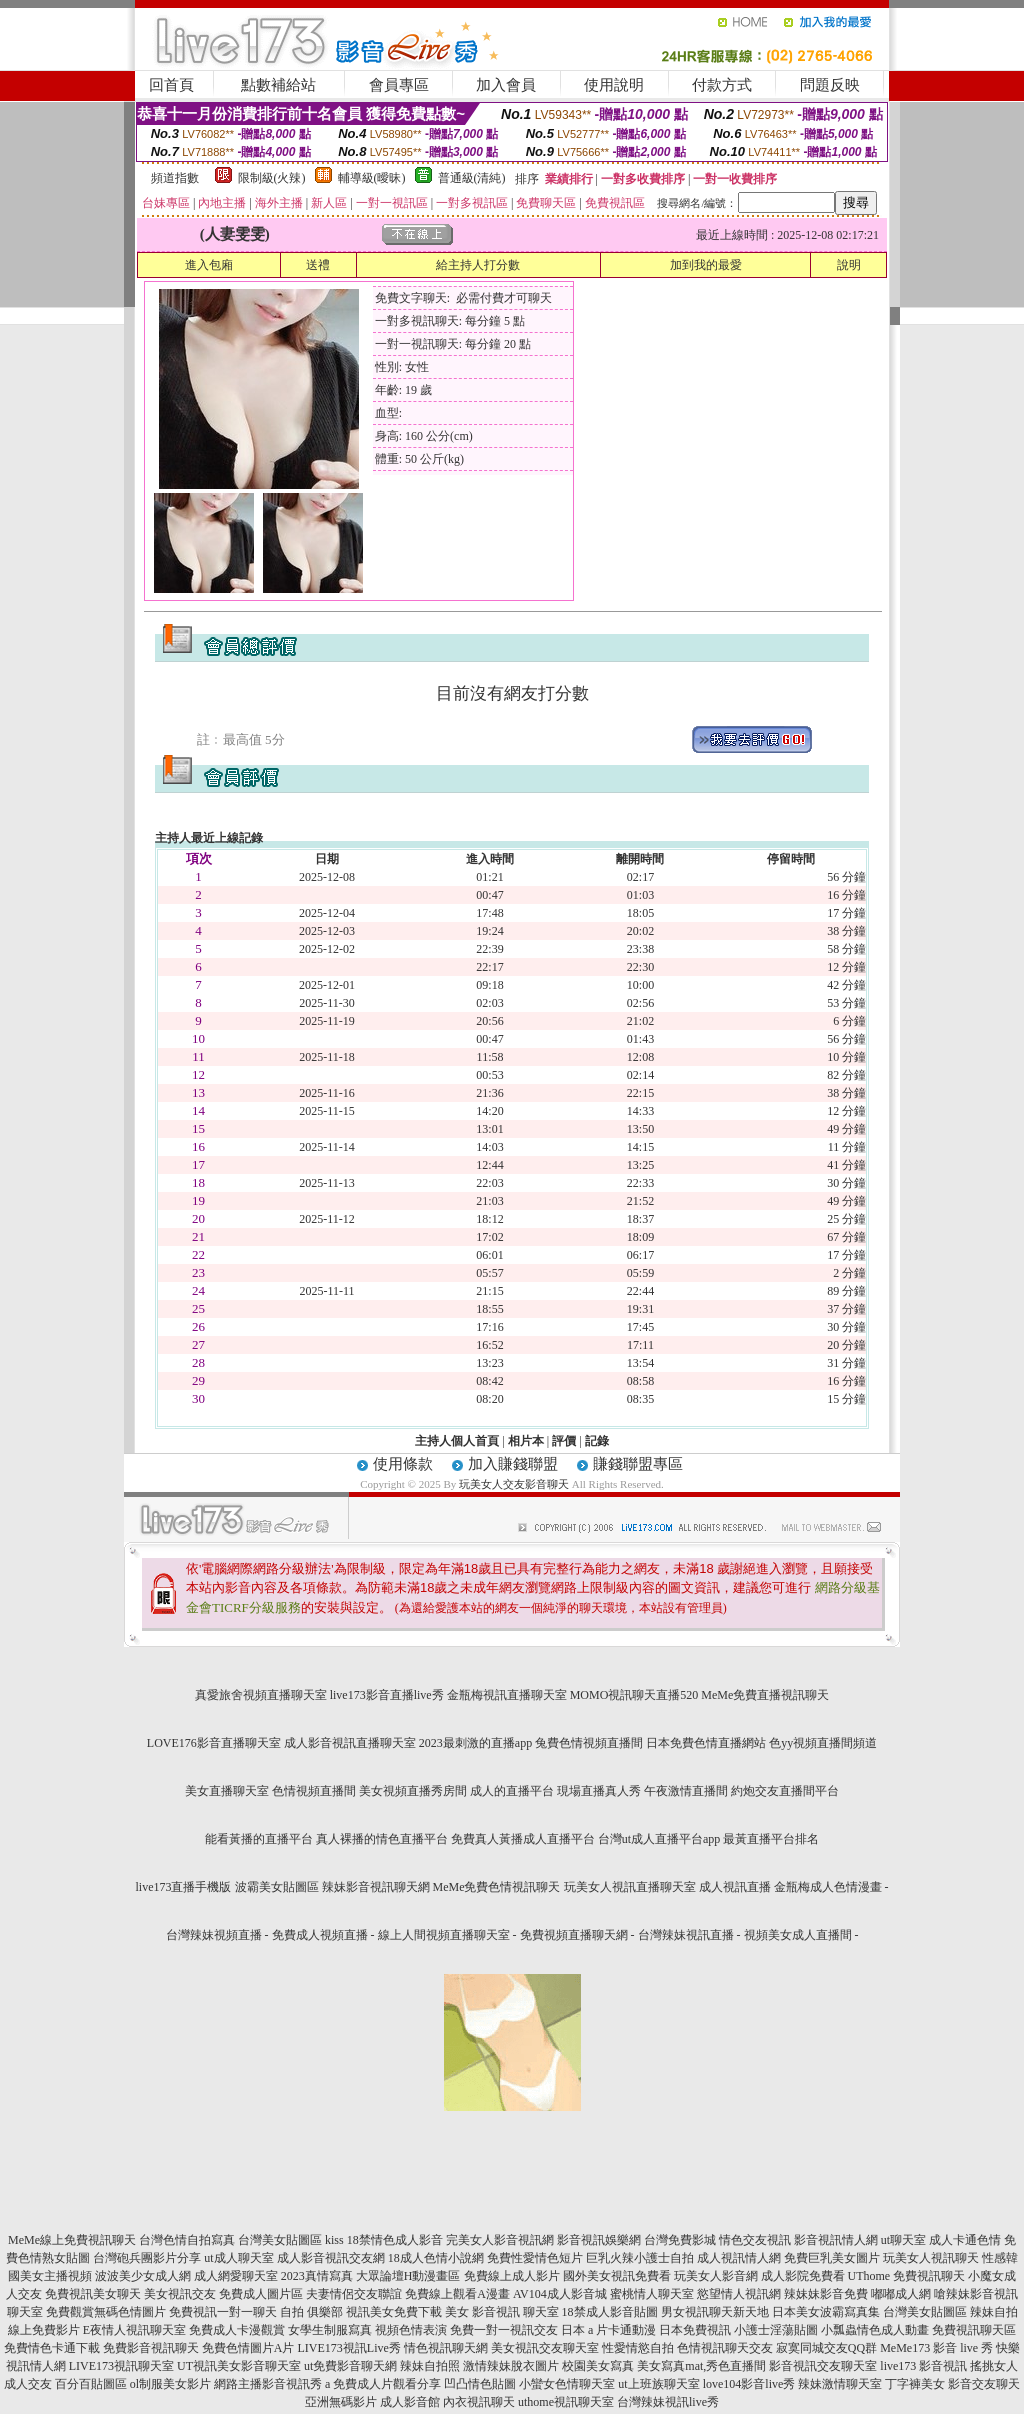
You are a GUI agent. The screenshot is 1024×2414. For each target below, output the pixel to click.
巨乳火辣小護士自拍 (640, 2258)
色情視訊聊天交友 (725, 2348)
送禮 (318, 265)
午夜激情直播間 (686, 1791)
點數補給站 (278, 85)
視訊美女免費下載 (394, 2312)
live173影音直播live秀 (387, 1695)
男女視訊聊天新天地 (715, 2312)
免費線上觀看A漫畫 (457, 2294)
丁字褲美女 (915, 2384)
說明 (849, 265)
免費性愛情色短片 (535, 2258)
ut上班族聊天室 (658, 2384)
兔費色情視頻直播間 (589, 1743)
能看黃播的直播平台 (259, 1839)
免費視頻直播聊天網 (574, 1935)
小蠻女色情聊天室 (567, 2384)
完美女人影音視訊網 (500, 2240)
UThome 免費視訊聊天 (907, 2276)
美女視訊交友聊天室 (545, 2348)
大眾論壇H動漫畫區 (408, 2276)
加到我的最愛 (706, 265)
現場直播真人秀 (599, 1791)
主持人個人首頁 (457, 1441)
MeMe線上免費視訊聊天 (72, 2240)
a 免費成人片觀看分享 (383, 2384)
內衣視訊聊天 (479, 2402)
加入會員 (506, 85)
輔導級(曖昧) (372, 178)
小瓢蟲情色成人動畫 (875, 2330)
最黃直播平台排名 (771, 1839)
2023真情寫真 (317, 2276)
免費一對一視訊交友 (504, 2330)
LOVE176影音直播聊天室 (214, 1743)
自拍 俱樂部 (311, 2312)
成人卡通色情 (965, 2240)
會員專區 (399, 85)
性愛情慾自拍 (638, 2348)
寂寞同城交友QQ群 (826, 2348)
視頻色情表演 (411, 2330)
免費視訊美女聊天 (93, 2294)
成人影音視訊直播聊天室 (350, 1743)
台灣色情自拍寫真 (187, 2240)
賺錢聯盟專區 (638, 1464)
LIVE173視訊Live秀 (349, 2348)
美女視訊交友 (180, 2294)
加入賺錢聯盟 (513, 1464)
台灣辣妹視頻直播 (214, 1935)
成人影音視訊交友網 (331, 2258)
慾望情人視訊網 (739, 2294)
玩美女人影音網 (716, 2276)
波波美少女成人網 (143, 2276)
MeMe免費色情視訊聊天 (497, 1887)
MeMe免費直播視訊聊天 (765, 1695)
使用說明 (614, 85)
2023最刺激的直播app (475, 1743)
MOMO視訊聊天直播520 (634, 1695)
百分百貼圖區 (91, 2384)
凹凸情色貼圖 (480, 2384)
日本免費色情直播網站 (706, 1743)
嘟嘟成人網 (901, 2294)
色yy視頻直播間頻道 (823, 1743)
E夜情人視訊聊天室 (134, 2330)
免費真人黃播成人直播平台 (523, 1839)
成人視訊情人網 (739, 2258)
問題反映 (830, 85)
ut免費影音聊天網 (350, 2366)
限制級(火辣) (272, 178)
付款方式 (722, 85)
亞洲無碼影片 (341, 2402)
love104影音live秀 (749, 2384)
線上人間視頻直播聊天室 (444, 1935)
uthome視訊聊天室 (566, 2402)
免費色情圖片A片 (248, 2348)
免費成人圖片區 (261, 2294)
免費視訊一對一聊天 (223, 2312)
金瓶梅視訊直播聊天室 (507, 1695)
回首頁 (171, 85)
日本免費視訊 (695, 2330)
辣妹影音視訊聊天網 (376, 1887)
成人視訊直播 (735, 1887)
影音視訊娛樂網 (599, 2240)
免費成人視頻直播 (320, 1935)
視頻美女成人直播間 (798, 1935)
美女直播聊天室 (227, 1791)
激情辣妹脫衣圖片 (511, 2366)
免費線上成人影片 (512, 2276)
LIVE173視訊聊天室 (121, 2366)
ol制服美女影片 (170, 2384)
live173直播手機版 (184, 1887)
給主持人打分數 (478, 265)
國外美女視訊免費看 (617, 2276)
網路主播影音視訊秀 (268, 2384)
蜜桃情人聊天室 (652, 2294)
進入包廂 (209, 265)
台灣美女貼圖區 (925, 2312)
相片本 (526, 1441)
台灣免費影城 (680, 2240)
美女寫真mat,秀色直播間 (701, 2366)
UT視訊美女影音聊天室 (239, 2366)
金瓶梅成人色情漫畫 (828, 1887)
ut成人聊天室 (238, 2258)
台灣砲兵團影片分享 (147, 2258)
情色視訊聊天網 (446, 2348)
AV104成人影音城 (560, 2294)
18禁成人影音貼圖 (610, 2312)
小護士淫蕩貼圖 (776, 2330)
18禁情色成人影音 (395, 2240)
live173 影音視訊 (923, 2366)
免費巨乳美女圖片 (832, 2258)
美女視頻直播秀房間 (413, 1791)
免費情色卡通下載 (52, 2348)
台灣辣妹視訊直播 (686, 1935)
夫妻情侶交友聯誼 (354, 2294)
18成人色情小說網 (436, 2258)
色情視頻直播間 (314, 1791)
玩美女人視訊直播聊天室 (630, 1887)
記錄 (597, 1441)
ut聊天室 (903, 2240)
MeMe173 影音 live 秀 (936, 2348)
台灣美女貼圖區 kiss (291, 2240)
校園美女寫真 (598, 2366)
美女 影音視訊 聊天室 (502, 2312)
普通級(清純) (472, 178)
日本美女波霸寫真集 (826, 2312)
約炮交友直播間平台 (785, 1791)
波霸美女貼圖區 (277, 1887)
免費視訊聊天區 (974, 2330)
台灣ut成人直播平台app (659, 1839)
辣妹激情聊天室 (840, 2384)
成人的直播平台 (512, 1791)
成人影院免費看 (803, 2276)
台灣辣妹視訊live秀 (668, 2402)
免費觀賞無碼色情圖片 (106, 2312)
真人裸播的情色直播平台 (382, 1839)
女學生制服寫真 (330, 2330)
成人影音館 (410, 2402)
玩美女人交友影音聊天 (514, 1484)
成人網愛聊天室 (236, 2276)
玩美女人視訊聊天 (931, 2258)
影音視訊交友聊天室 (823, 2366)
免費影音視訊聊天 (151, 2348)
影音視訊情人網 (836, 2240)
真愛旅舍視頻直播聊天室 (261, 1695)
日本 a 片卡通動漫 (608, 2330)
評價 (564, 1441)
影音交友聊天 (984, 2384)
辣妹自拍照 (430, 2366)
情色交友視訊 (755, 2240)
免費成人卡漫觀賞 (237, 2330)
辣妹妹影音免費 (826, 2294)
